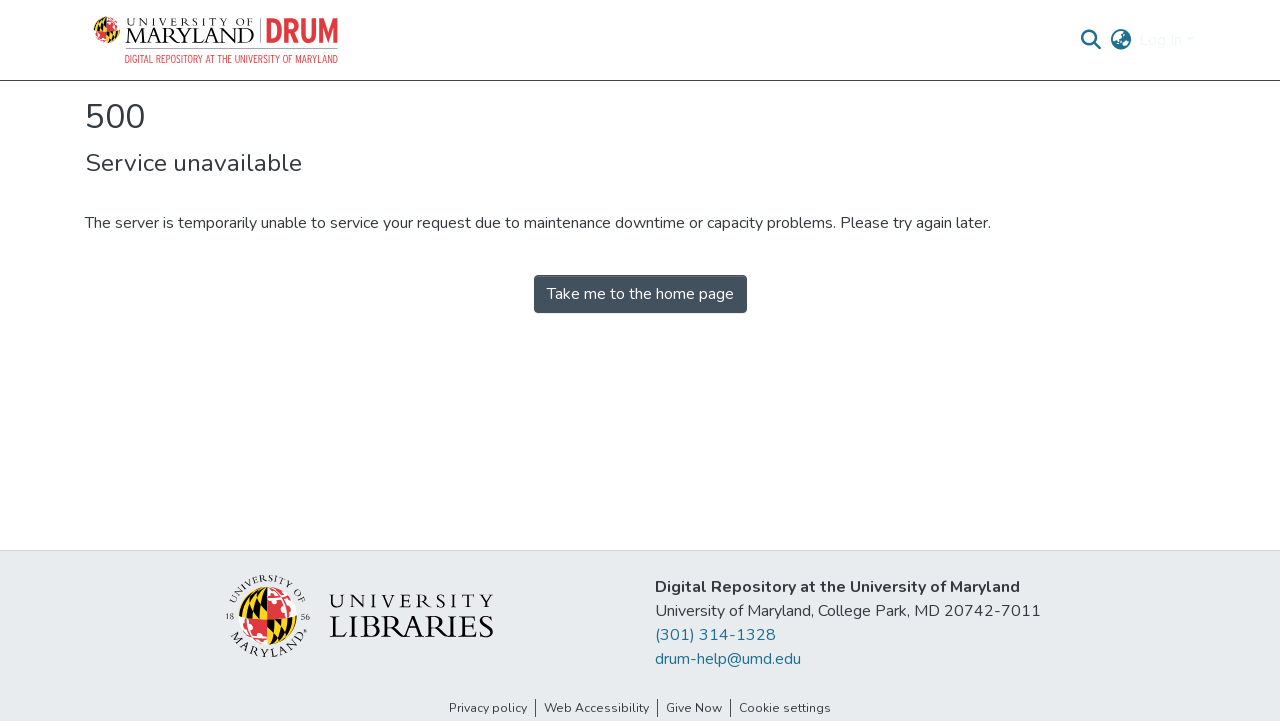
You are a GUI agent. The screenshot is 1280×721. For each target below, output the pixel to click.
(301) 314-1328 (715, 635)
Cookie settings (785, 708)
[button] (217, 40)
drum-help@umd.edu (728, 659)
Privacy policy (488, 708)
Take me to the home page (640, 294)
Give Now (694, 708)
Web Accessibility (596, 708)
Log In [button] (1162, 40)
